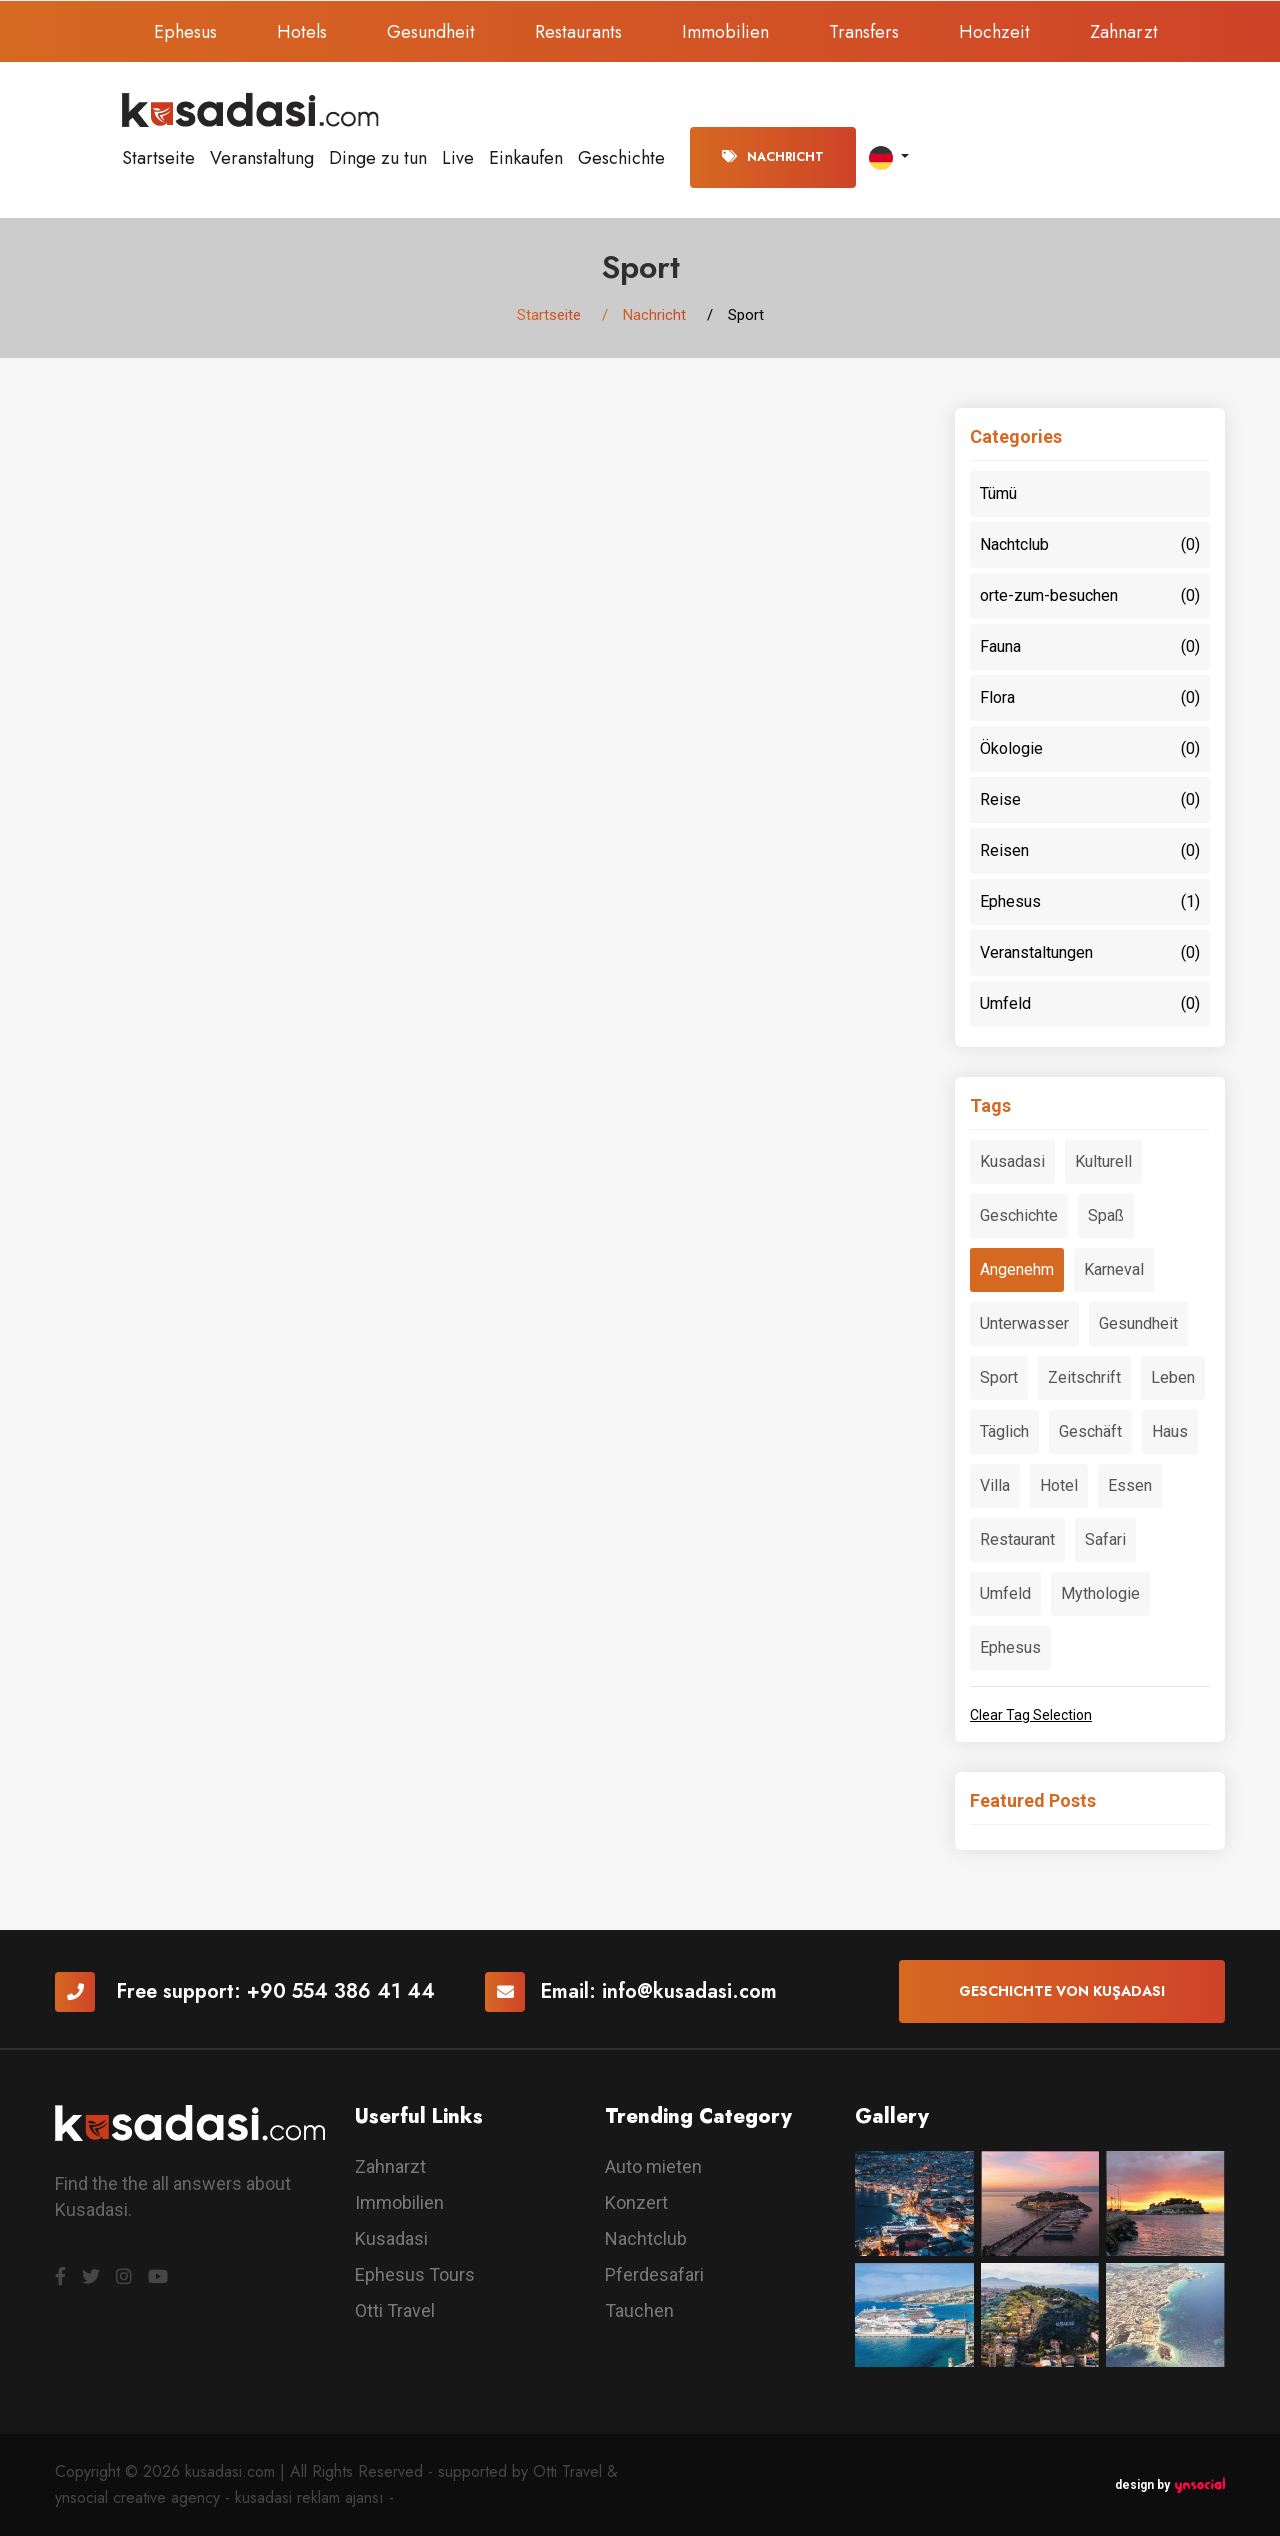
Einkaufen (526, 158)
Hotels (302, 32)
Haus (1170, 1431)
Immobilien (725, 32)
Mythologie (1100, 1593)
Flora (1090, 698)
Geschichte (621, 158)
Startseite (158, 158)
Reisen (1090, 851)
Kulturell (1103, 1161)
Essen (1130, 1485)
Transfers (864, 32)
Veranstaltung (262, 158)
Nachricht (773, 157)
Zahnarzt (1124, 32)
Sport (999, 1377)
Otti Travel (395, 2310)
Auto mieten (653, 2166)
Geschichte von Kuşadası (1062, 1991)
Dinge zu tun (378, 158)
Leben (1173, 1377)
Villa (995, 1485)
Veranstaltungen (1090, 953)
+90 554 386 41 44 (341, 1991)
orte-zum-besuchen (1090, 596)
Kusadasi (1012, 1161)
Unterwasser (1024, 1323)
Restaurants (578, 32)
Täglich (1004, 1431)
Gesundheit (431, 32)
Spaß (1106, 1215)
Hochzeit (994, 32)
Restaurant (1017, 1539)
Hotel (1059, 1485)
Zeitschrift (1084, 1377)
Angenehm (1017, 1269)
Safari (1105, 1539)
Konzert (636, 2202)
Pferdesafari (654, 2274)
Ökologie (1090, 749)
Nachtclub (1090, 545)
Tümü (998, 493)
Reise (1090, 800)
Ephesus (185, 32)
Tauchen (639, 2310)
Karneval (1114, 1269)
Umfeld (1090, 1004)
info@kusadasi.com (689, 1991)
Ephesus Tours (415, 2274)
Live (458, 158)
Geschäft (1090, 1431)
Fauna (1090, 647)
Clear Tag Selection (1031, 1715)
